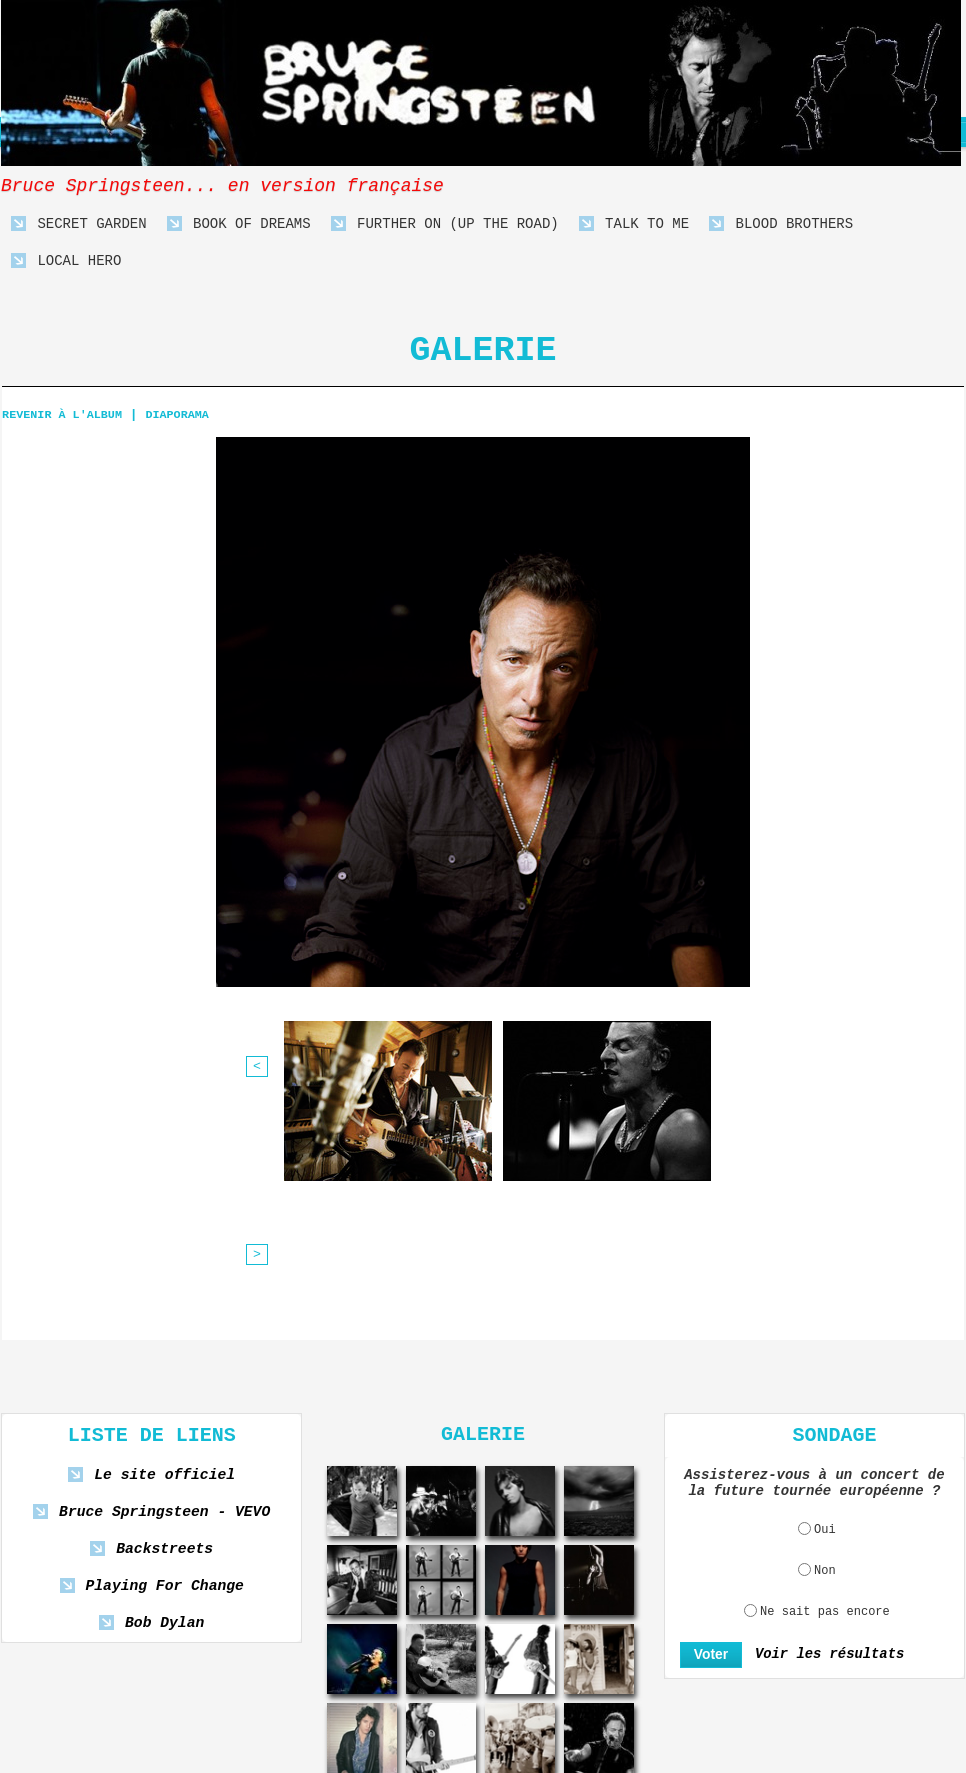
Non (825, 1383)
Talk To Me (634, 224)
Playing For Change (164, 1398)
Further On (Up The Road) (445, 224)
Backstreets (165, 1361)
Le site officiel (164, 1287)
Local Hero (66, 261)
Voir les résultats (823, 1466)
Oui (825, 1342)
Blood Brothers (781, 224)
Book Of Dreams (239, 224)
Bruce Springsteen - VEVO (164, 1324)
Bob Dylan (165, 1435)
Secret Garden (79, 224)
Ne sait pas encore (825, 1424)
